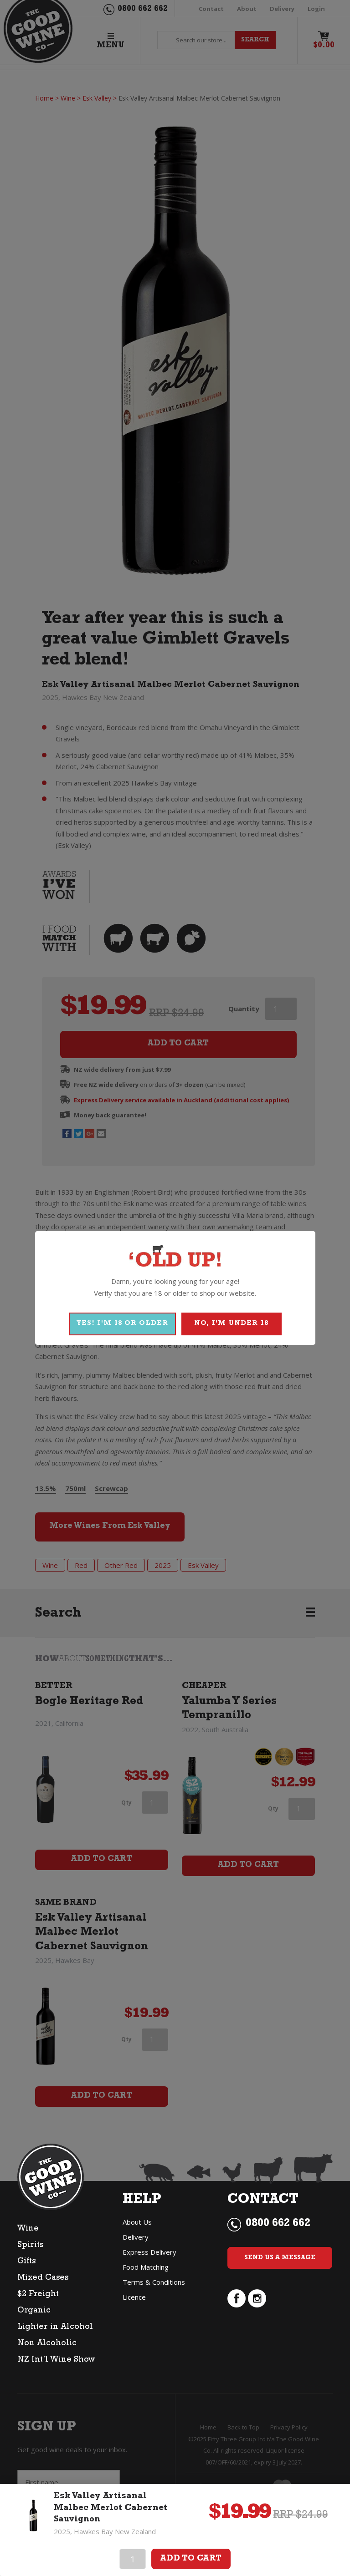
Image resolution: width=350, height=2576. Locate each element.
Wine (28, 2229)
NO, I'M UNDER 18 (231, 1323)
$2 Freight (38, 2295)
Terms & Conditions (154, 2282)
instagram (257, 2298)
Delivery (136, 2236)
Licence (134, 2297)
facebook (236, 2298)
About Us (137, 2221)
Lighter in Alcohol (55, 2327)
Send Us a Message (279, 2258)
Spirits (30, 2245)
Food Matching (146, 2267)
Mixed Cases (42, 2278)
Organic (34, 2311)
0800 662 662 (278, 2224)
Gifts (26, 2262)
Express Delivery (149, 2252)
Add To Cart (190, 2559)
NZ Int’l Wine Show (56, 2360)
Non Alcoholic (47, 2344)
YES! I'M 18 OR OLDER (122, 1323)
